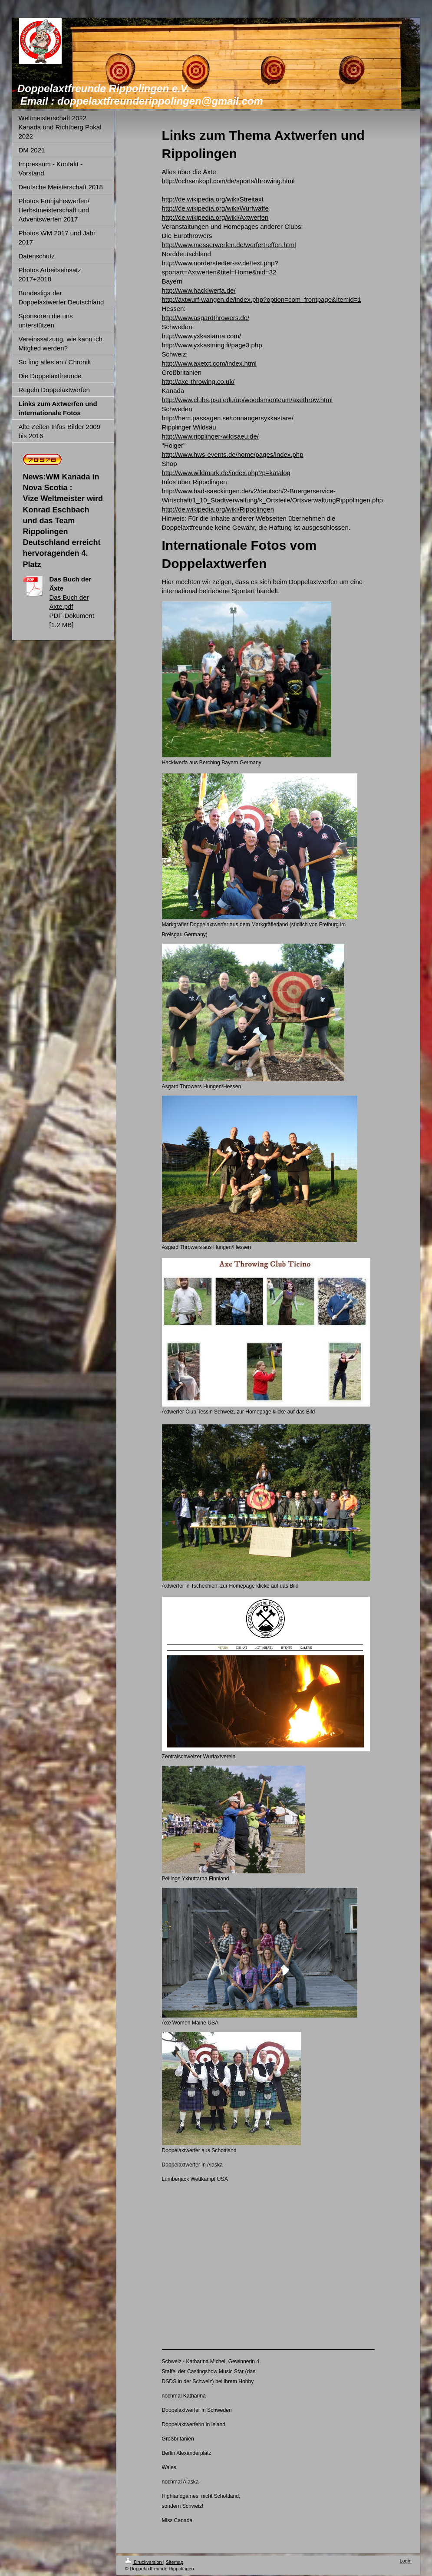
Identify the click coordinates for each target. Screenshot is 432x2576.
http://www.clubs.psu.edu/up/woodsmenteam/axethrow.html (247, 399)
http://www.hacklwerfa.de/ (199, 290)
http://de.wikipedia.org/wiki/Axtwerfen (215, 217)
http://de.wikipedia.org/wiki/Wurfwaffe (215, 208)
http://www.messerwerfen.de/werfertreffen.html (229, 244)
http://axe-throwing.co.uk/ (198, 381)
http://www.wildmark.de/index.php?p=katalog (226, 472)
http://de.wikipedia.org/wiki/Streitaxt (213, 199)
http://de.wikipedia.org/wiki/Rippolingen (218, 509)
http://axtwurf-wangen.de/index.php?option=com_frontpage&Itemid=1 (261, 299)
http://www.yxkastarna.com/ (201, 336)
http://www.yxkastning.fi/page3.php (212, 345)
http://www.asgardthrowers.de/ (206, 317)
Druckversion (144, 2562)
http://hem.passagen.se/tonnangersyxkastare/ (228, 418)
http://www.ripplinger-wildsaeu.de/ (210, 436)
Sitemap (174, 2562)
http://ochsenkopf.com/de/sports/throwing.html (228, 181)
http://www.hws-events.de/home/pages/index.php (232, 454)
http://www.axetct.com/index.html (209, 363)
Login (406, 2560)
